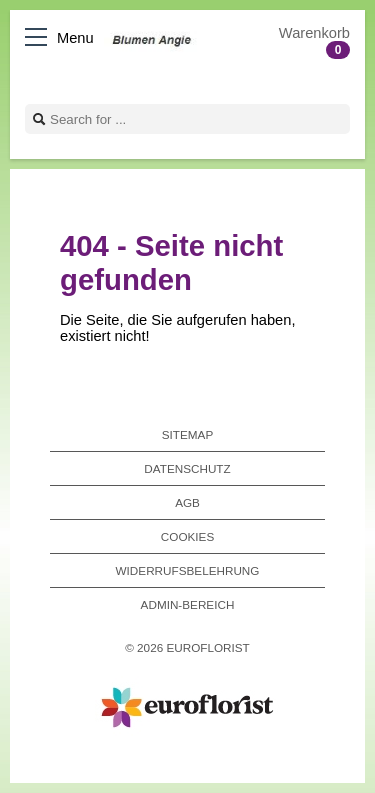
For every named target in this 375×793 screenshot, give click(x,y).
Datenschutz (187, 468)
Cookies (187, 536)
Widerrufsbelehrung (188, 570)
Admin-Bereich (188, 604)
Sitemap (187, 434)
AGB (187, 502)
